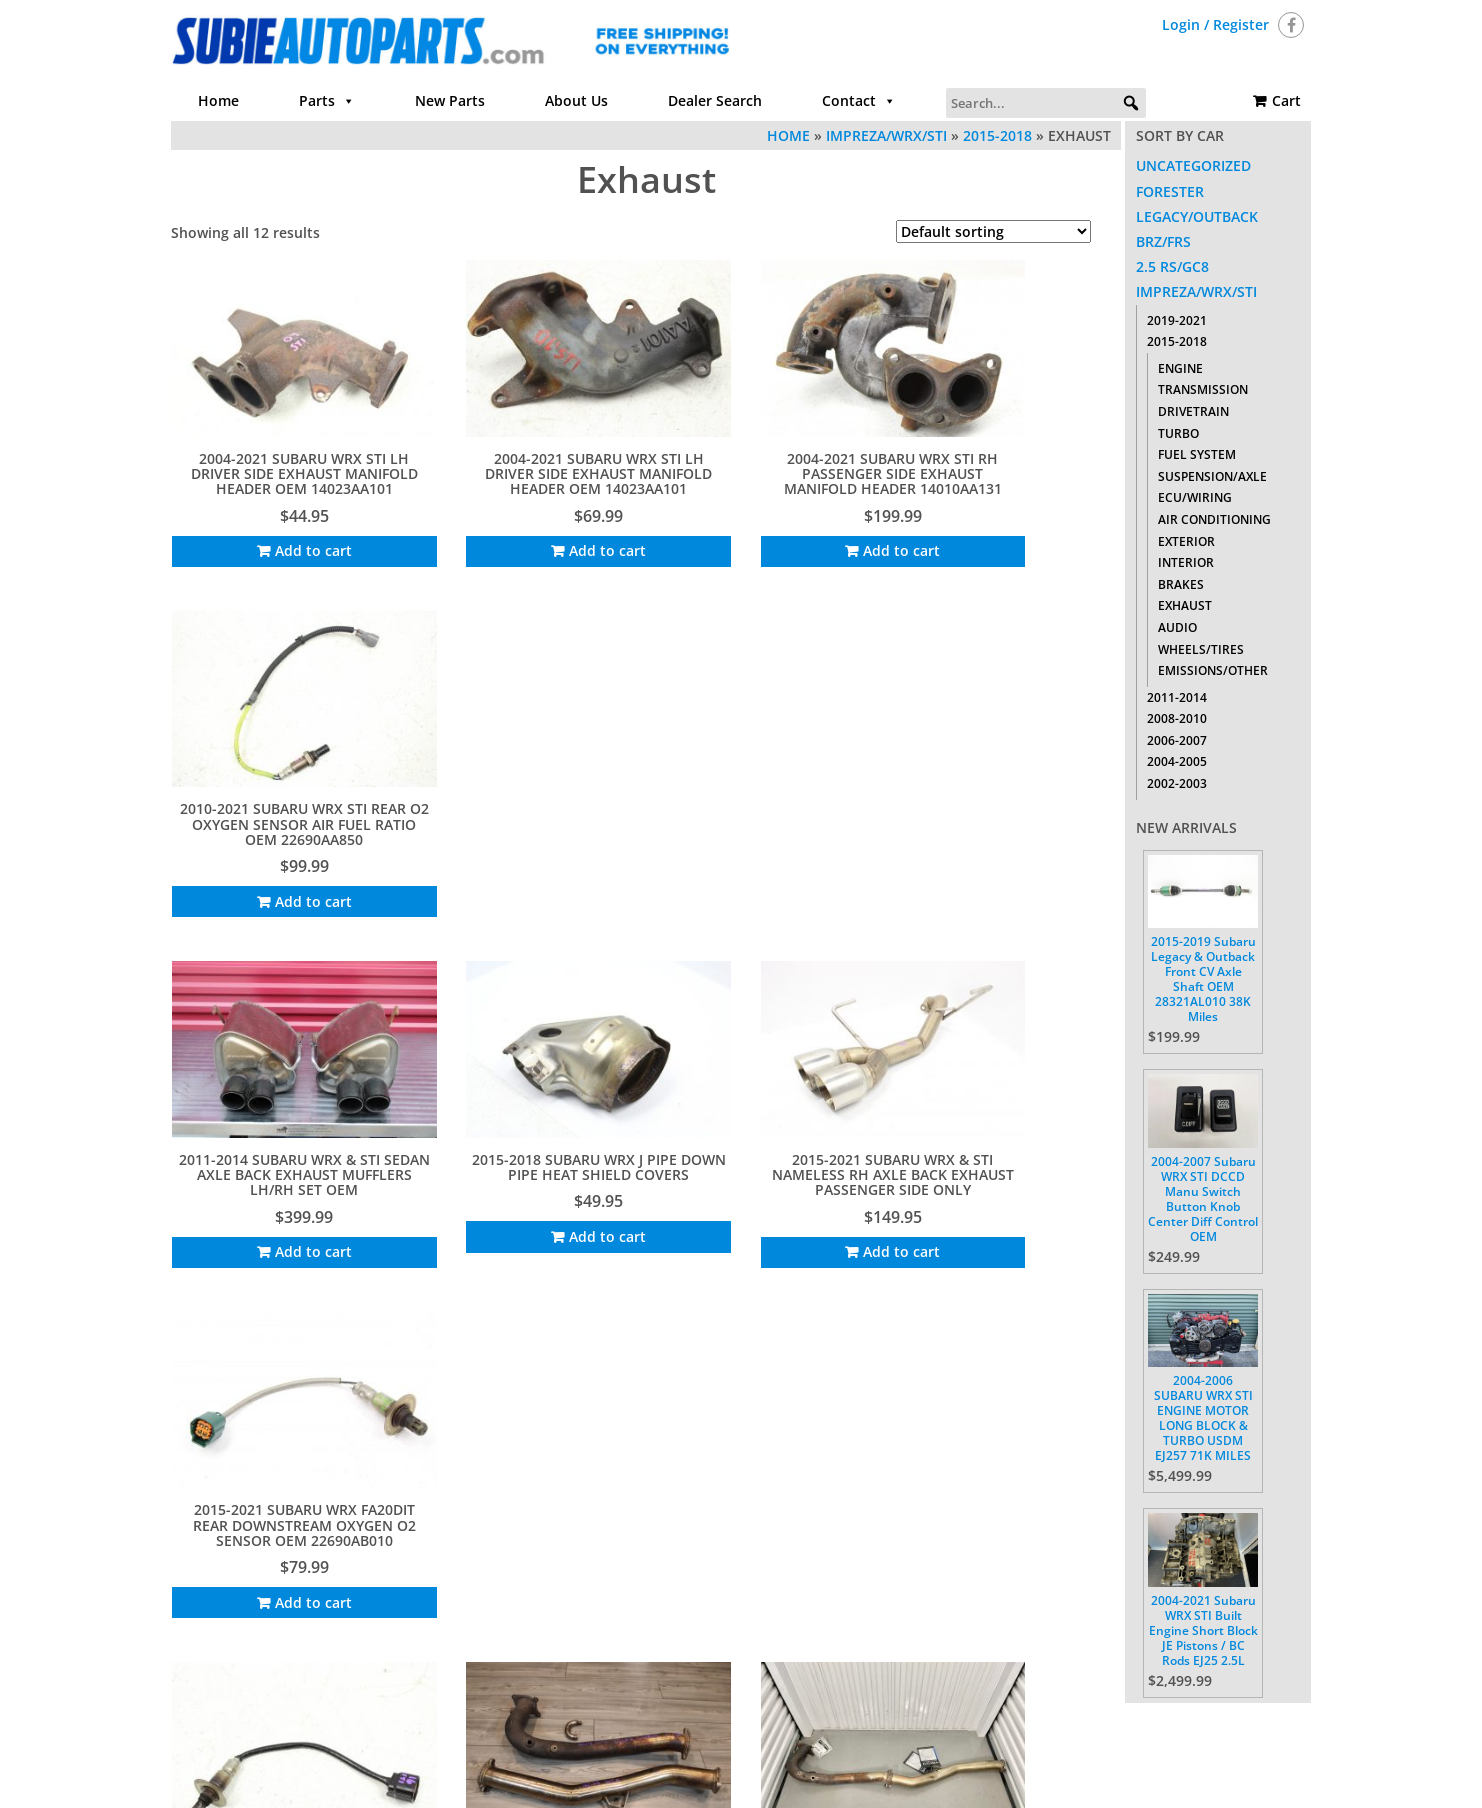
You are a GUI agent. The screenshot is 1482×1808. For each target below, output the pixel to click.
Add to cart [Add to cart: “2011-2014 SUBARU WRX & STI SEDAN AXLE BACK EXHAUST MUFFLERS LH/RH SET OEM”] (284, 855)
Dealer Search (715, 100)
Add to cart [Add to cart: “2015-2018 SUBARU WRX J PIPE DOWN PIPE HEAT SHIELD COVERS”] (530, 840)
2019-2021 (1177, 320)
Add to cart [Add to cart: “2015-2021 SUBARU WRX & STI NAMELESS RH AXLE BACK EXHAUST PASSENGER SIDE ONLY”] (775, 855)
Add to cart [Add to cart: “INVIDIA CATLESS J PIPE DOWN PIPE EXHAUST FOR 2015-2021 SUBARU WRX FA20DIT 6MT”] (530, 1183)
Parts (327, 101)
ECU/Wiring (1195, 497)
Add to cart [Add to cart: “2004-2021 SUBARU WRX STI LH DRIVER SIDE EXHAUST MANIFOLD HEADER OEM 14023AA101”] (284, 528)
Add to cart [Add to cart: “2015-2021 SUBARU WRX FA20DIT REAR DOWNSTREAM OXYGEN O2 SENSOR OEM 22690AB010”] (1021, 855)
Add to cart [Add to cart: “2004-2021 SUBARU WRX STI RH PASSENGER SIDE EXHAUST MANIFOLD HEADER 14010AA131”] (775, 528)
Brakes (1181, 584)
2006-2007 (1177, 740)
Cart (1286, 100)
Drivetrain (1193, 411)
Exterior (1186, 541)
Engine (1180, 368)
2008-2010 (1177, 718)
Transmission (1203, 389)
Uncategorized (1193, 165)
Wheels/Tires (1201, 649)
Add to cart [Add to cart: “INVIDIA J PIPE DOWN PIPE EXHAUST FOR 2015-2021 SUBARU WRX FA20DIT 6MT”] (775, 1168)
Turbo (1178, 433)
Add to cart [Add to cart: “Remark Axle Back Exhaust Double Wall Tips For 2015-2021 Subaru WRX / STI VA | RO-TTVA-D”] (1021, 1183)
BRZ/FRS (1163, 241)
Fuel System (1197, 454)
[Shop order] (993, 231)
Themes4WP (865, 1775)
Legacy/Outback (1197, 216)
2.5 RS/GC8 (1172, 266)
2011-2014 (1177, 697)
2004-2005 (1177, 761)
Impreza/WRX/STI (886, 135)
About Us (576, 100)
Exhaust (1185, 605)
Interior (1186, 562)
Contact (859, 101)
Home (218, 100)
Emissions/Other (1213, 670)
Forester (1170, 191)
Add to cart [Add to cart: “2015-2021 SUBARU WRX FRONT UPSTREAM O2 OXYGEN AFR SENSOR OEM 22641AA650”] (284, 1183)
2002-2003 (1177, 783)
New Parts (450, 100)
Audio (1177, 627)
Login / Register (1215, 24)
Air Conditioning (1214, 519)
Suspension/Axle (1212, 476)
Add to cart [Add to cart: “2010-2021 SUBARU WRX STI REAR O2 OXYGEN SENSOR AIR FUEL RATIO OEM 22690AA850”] (1021, 528)
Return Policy (953, 1723)
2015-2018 (997, 135)
